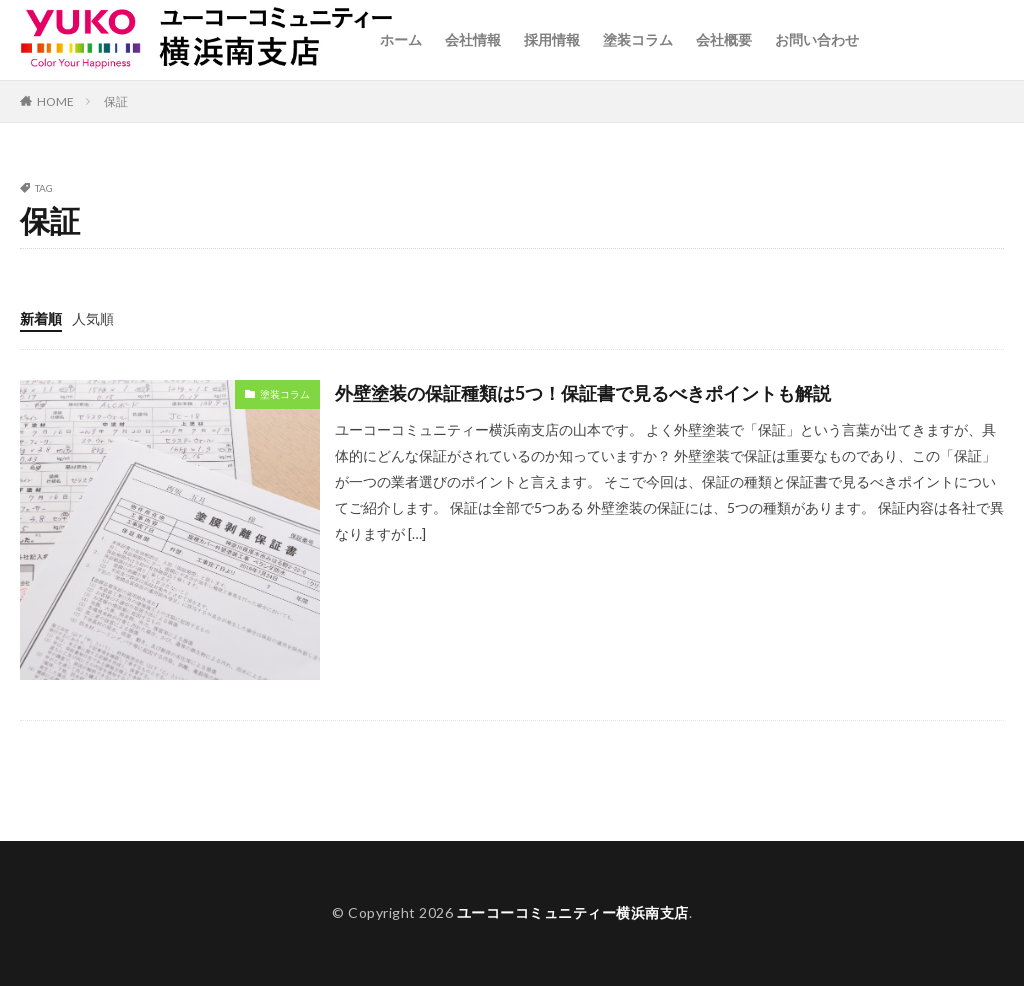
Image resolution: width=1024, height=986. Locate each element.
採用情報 (552, 39)
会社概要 (724, 39)
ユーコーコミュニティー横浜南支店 (573, 912)
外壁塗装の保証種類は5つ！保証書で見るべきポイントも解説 (583, 393)
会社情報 (473, 39)
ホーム (401, 39)
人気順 (93, 318)
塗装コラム (638, 39)
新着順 (41, 318)
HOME (55, 101)
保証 (116, 101)
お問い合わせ (817, 39)
